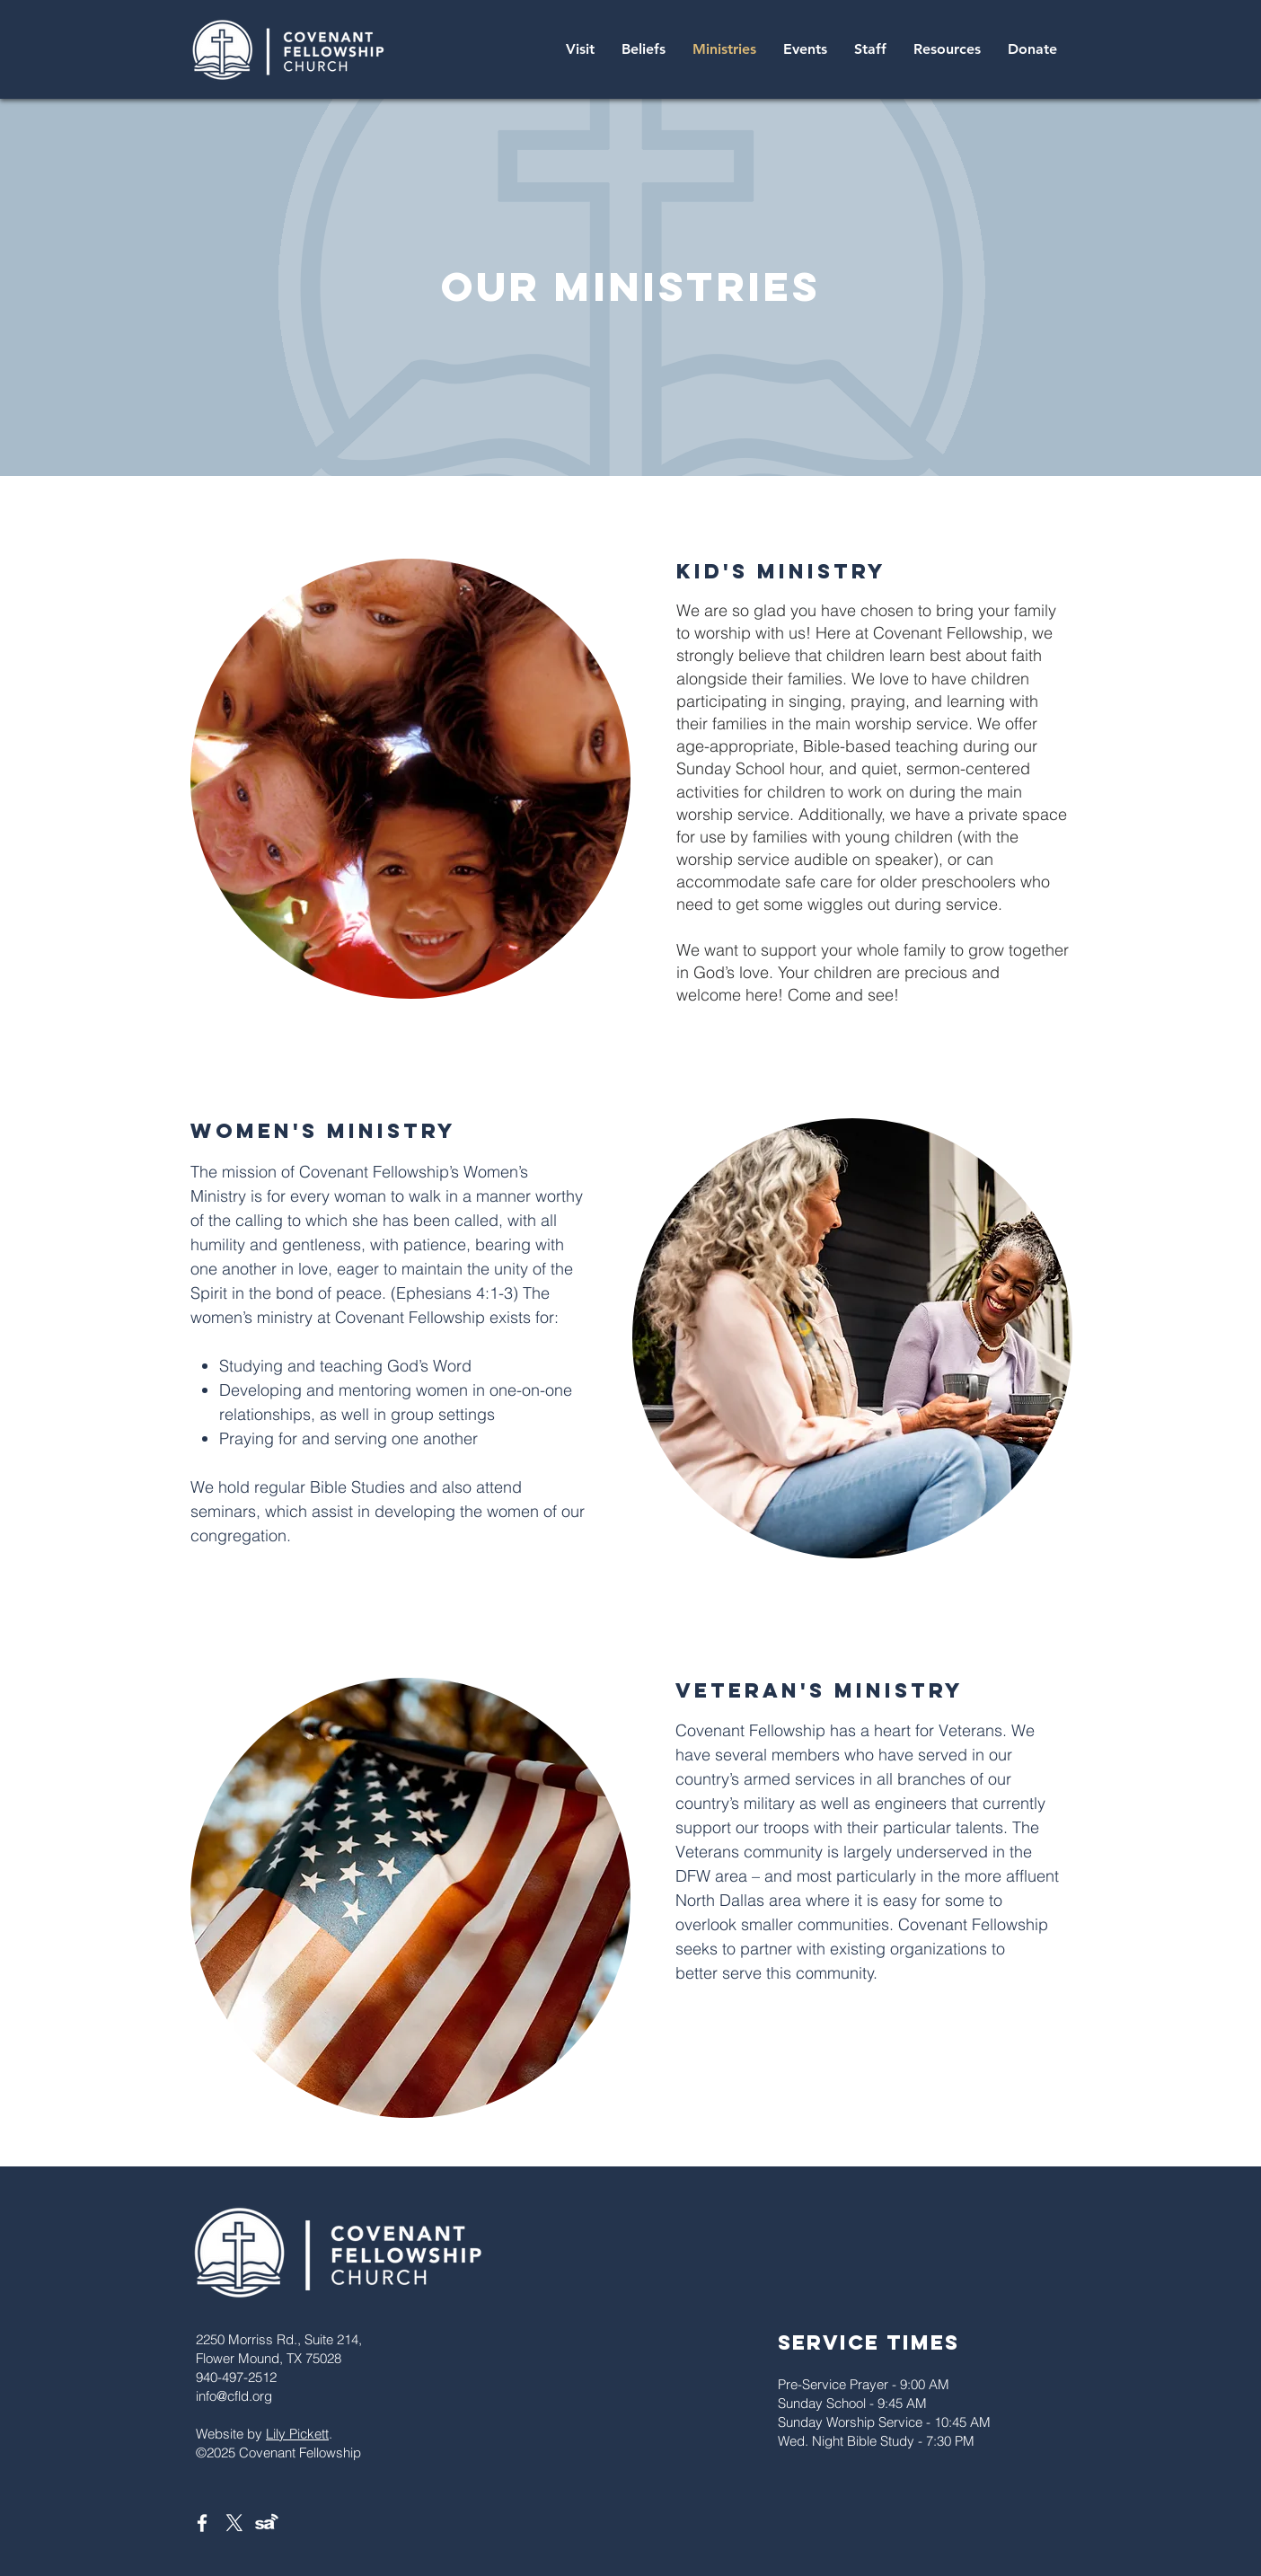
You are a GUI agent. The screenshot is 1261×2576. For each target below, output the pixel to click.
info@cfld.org (234, 2395)
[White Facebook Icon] (202, 2523)
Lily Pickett (297, 2433)
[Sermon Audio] (266, 2523)
